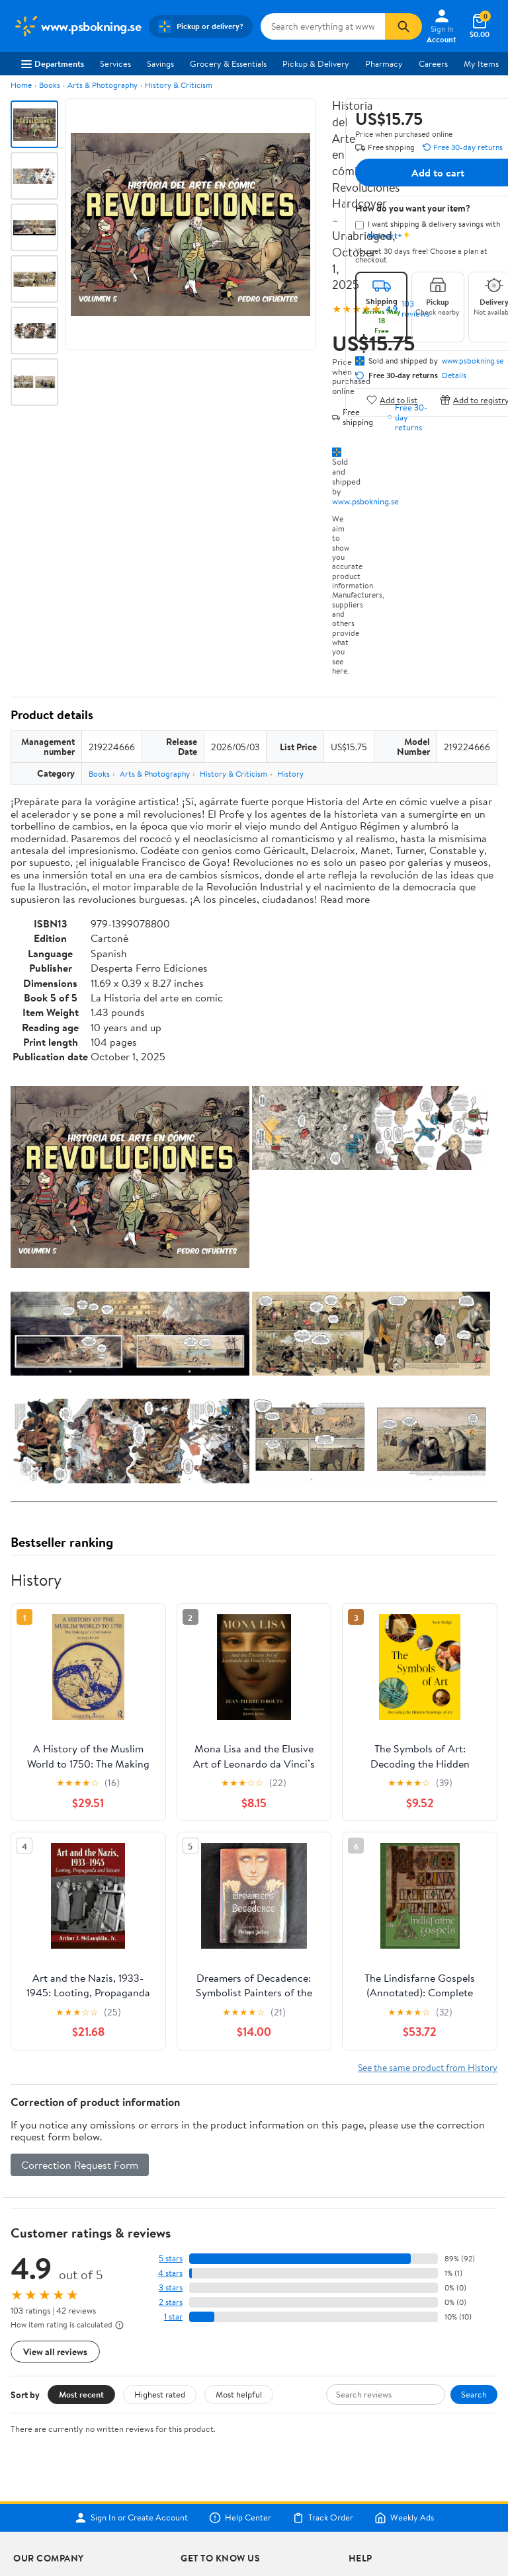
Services (115, 63)
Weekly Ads (404, 2518)
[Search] (403, 26)
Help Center (240, 2518)
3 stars (171, 2287)
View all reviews (55, 2351)
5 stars (171, 2258)
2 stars (171, 2302)
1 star (173, 2317)
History (290, 773)
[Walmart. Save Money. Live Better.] (77, 26)
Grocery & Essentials (228, 63)
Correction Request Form (79, 2165)
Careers (433, 63)
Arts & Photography (102, 85)
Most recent (81, 2394)
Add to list (391, 399)
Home (21, 85)
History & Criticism (178, 85)
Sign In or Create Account (131, 2518)
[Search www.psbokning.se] (323, 26)
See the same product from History (427, 2067)
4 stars (170, 2273)
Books (49, 85)
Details (454, 375)
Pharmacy (384, 63)
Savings (160, 63)
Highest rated (159, 2394)
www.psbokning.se (365, 501)
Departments (52, 63)
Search (474, 2394)
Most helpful (239, 2394)
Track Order (322, 2518)
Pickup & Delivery (315, 63)
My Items (481, 63)
